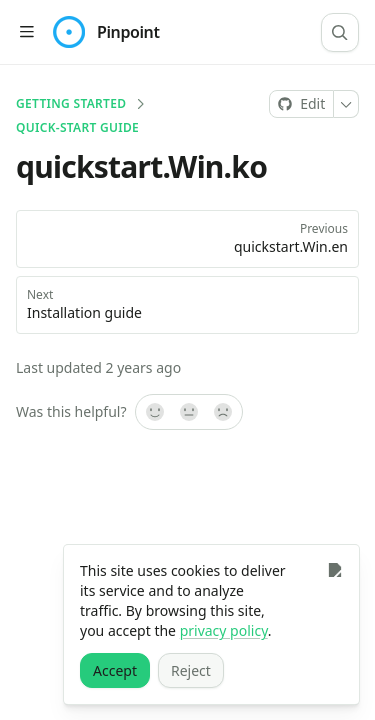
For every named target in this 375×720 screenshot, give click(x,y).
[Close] (334, 569)
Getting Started (71, 104)
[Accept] (115, 670)
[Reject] (191, 670)
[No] (224, 412)
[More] (346, 104)
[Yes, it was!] (154, 412)
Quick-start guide (77, 128)
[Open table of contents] (26, 32)
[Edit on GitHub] (301, 104)
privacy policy (224, 630)
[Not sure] (189, 412)
